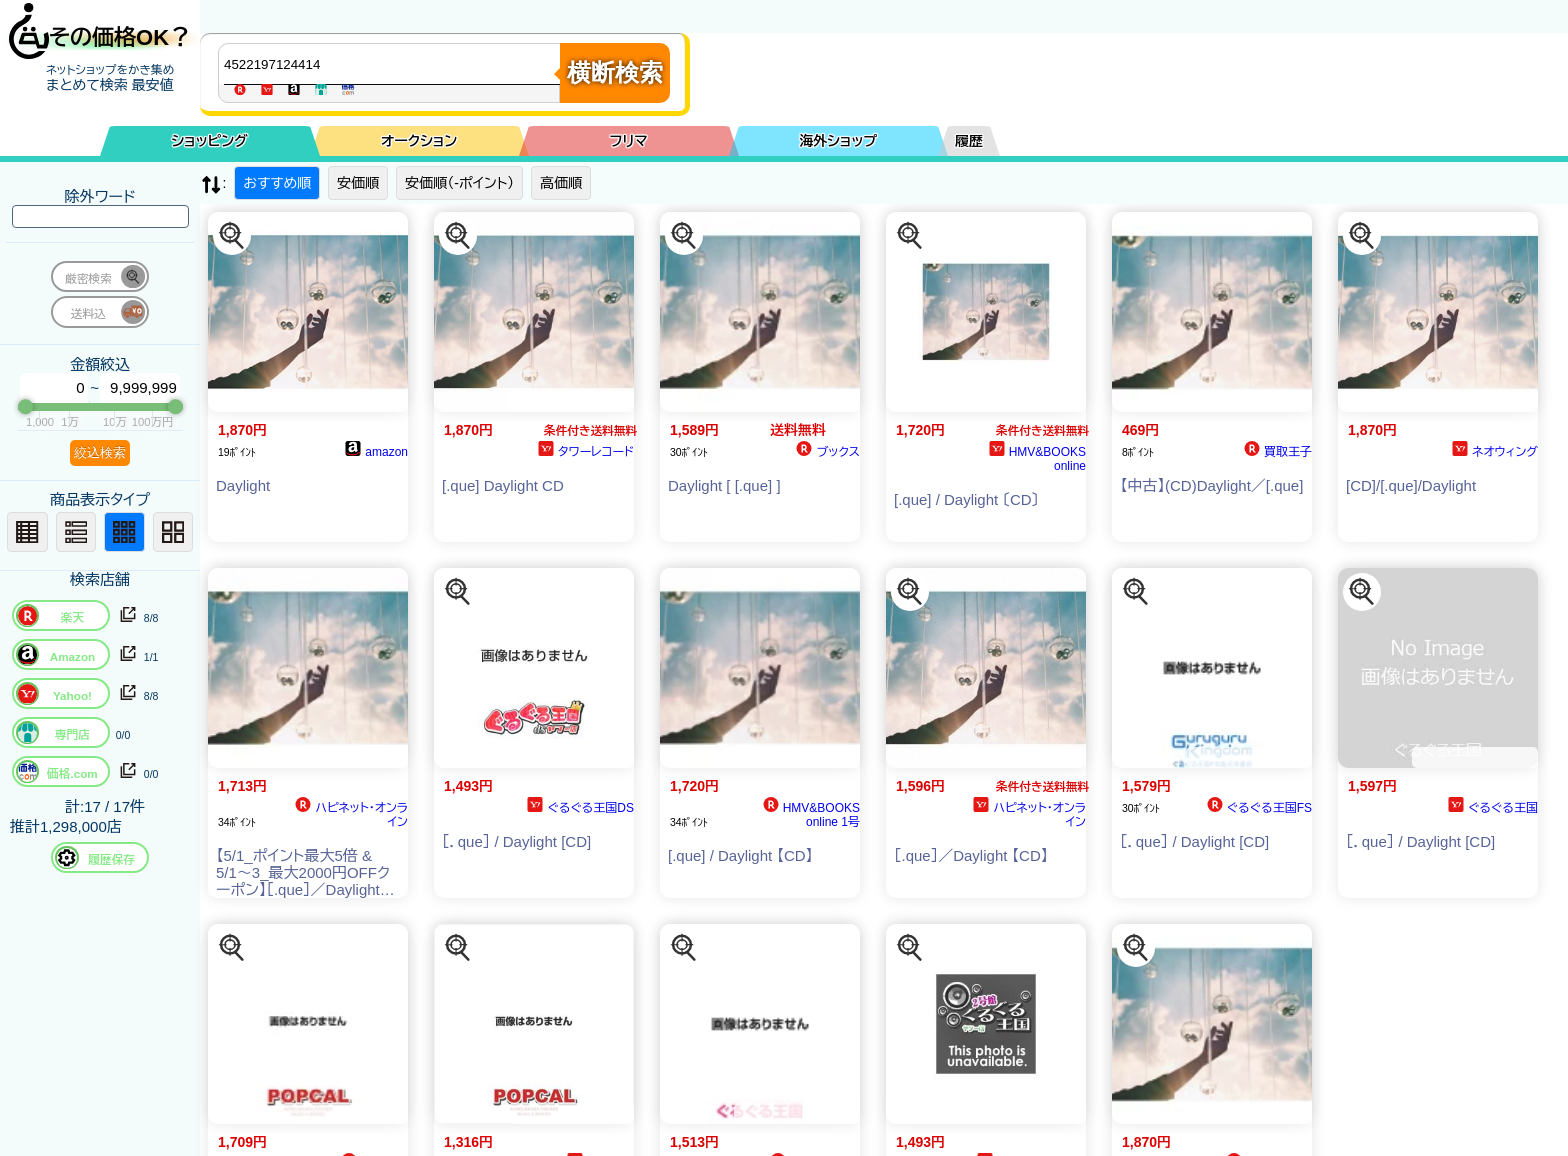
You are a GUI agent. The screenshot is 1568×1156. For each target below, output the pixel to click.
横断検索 (615, 72)
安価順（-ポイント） (459, 183)
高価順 (561, 183)
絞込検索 (100, 452)
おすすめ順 (277, 183)
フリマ (629, 141)
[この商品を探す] (232, 236)
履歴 (969, 141)
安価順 (358, 183)
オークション (419, 141)
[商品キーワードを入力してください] (394, 64)
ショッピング (210, 141)
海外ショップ (838, 141)
